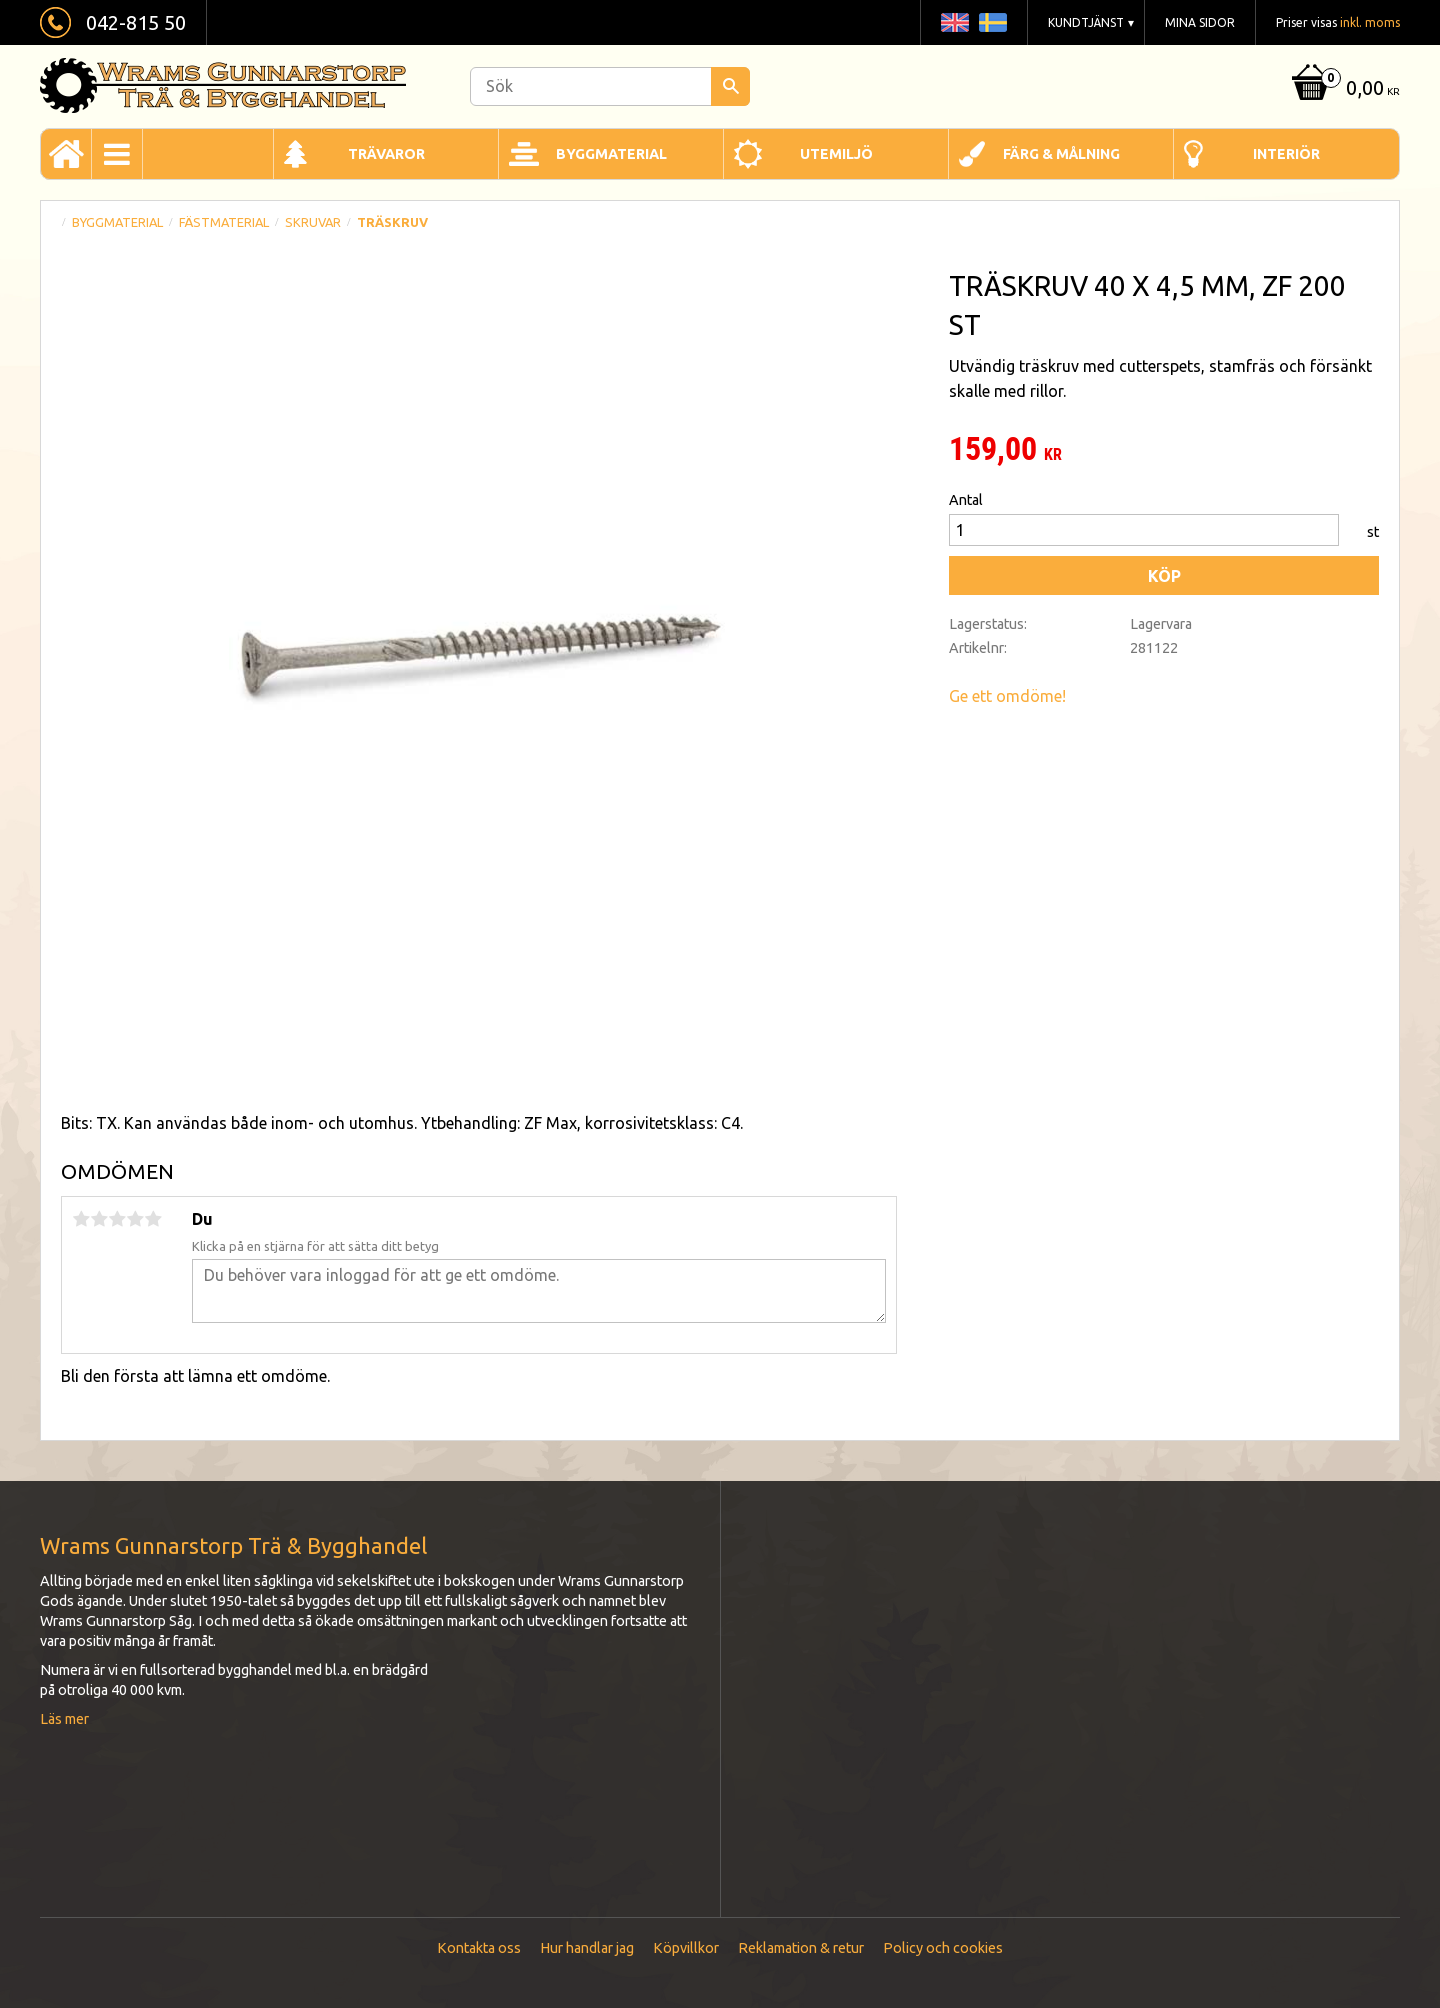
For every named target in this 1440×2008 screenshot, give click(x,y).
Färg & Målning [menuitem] (1061, 154)
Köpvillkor (686, 1948)
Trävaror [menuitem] (386, 154)
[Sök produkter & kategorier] (610, 86)
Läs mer (64, 1719)
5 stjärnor (153, 1219)
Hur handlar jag (587, 1948)
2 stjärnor (99, 1219)
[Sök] (730, 86)
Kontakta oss (479, 1948)
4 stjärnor (135, 1219)
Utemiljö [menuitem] (836, 154)
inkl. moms (1370, 22)
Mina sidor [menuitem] (1200, 22)
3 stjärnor (117, 1219)
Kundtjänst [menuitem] (1086, 22)
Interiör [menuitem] (1286, 154)
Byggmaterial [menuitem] (611, 154)
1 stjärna (81, 1219)
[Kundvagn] (1343, 89)
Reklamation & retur (801, 1948)
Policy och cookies (943, 1948)
